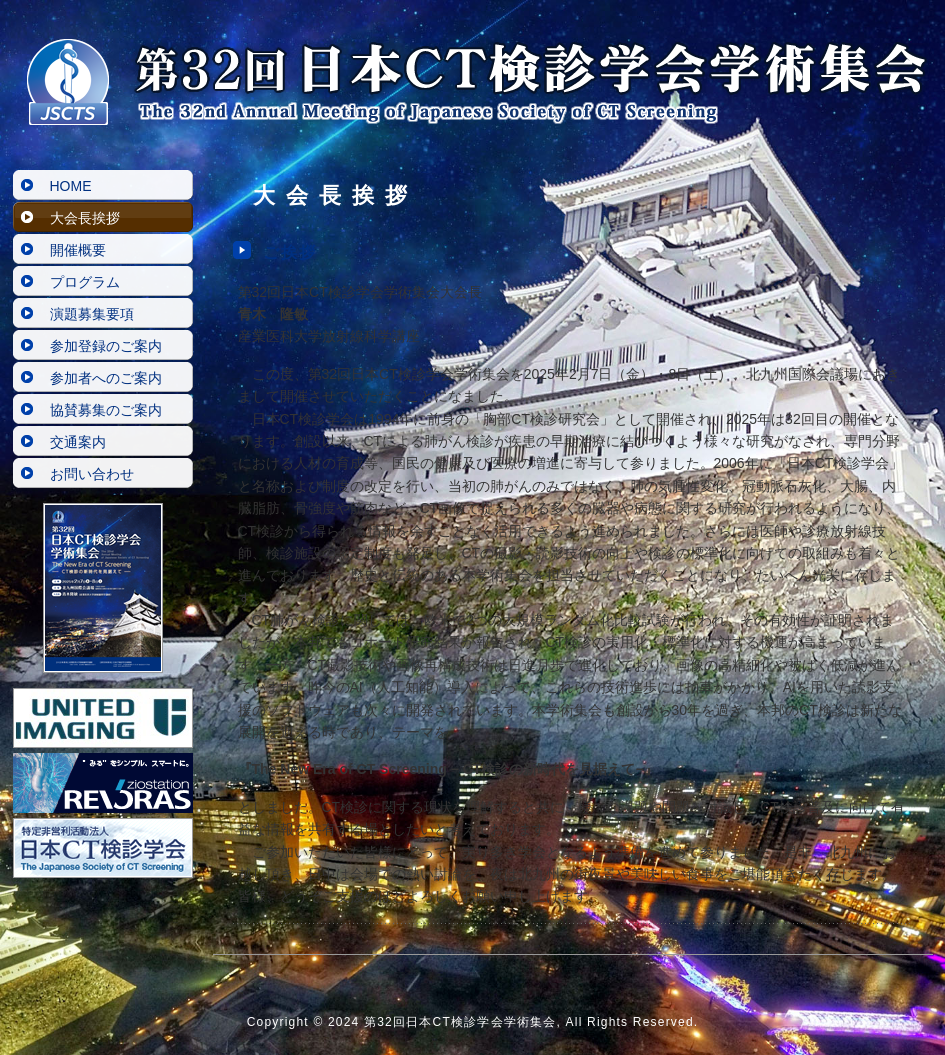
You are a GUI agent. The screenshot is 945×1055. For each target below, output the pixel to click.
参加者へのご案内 (106, 378)
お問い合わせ (92, 474)
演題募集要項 (92, 314)
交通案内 (78, 442)
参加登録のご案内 (106, 346)
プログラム (85, 282)
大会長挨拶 (85, 218)
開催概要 (78, 250)
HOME (71, 186)
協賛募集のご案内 (106, 410)
